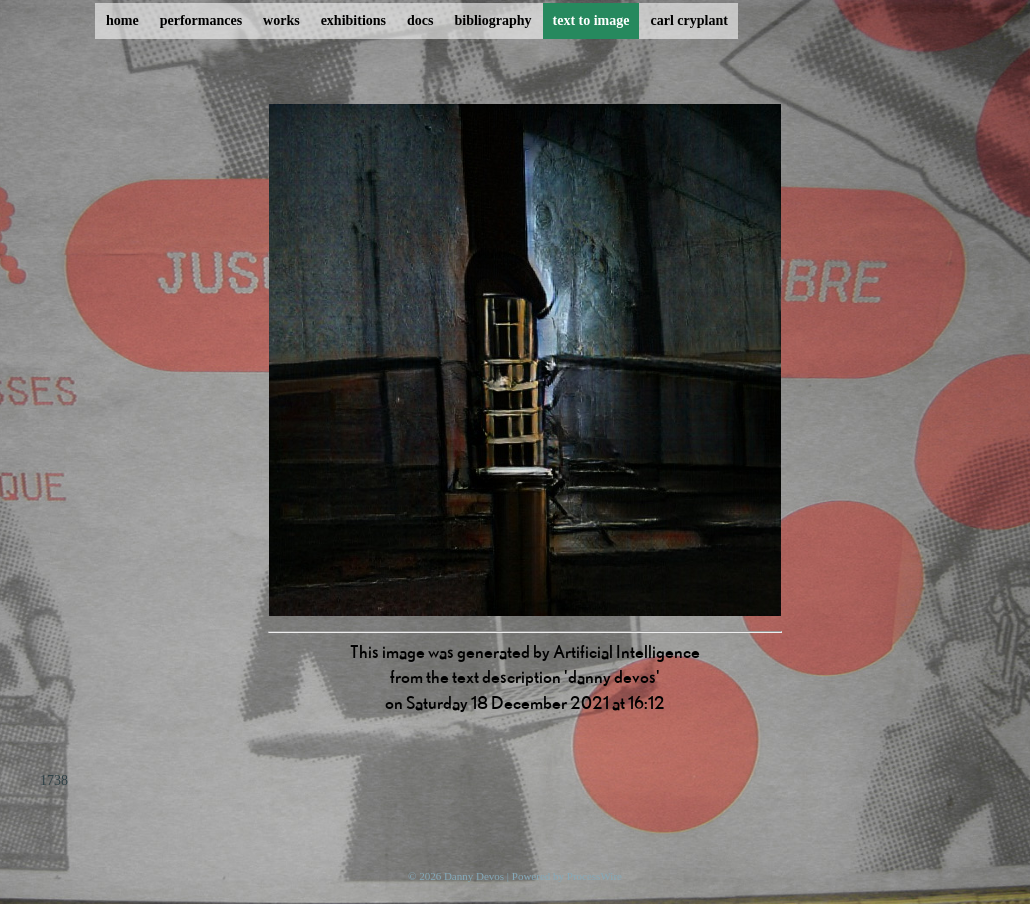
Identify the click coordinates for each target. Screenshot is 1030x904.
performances (201, 20)
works (281, 20)
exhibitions (353, 20)
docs (420, 20)
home (122, 20)
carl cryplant (688, 20)
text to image (591, 20)
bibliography (492, 20)
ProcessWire (594, 876)
